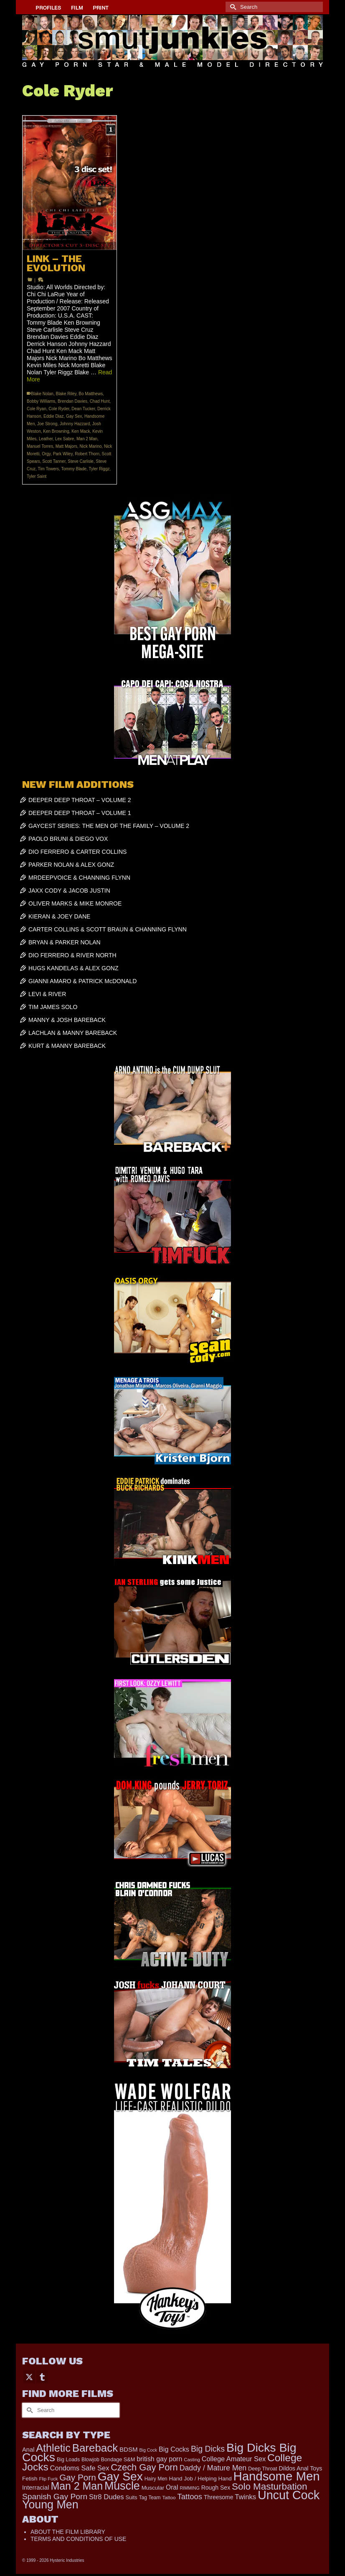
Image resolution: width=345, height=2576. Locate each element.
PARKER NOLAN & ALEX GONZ (71, 864)
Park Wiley (63, 454)
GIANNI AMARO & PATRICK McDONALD (82, 981)
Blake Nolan (42, 393)
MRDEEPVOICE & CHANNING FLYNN (79, 877)
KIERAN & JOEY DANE (59, 916)
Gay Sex (74, 416)
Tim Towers (48, 469)
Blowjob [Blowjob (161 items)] (90, 2459)
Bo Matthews (91, 393)
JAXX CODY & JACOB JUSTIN (69, 890)
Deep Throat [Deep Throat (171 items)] (262, 2469)
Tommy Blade (73, 469)
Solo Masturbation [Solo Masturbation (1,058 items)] (269, 2486)
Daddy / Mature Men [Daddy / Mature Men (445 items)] (213, 2468)
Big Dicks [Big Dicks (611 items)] (208, 2448)
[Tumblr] (42, 2376)
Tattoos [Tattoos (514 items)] (190, 2496)
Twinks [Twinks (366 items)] (245, 2497)
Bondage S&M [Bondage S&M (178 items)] (118, 2459)
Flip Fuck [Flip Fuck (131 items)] (48, 2478)
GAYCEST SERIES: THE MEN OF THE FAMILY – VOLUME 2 (108, 826)
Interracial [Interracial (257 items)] (35, 2487)
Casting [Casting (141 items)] (192, 2459)
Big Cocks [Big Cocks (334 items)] (174, 2449)
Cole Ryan (36, 408)
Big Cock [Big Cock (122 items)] (148, 2449)
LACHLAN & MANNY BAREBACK (72, 1032)
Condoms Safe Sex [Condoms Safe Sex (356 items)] (79, 2468)
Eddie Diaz (53, 416)
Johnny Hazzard (75, 423)
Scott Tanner (53, 461)
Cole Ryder (58, 408)
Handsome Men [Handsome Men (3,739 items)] (276, 2476)
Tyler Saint (36, 476)
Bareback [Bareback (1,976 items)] (95, 2448)
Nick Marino (91, 446)
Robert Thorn (87, 454)
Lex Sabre (64, 438)
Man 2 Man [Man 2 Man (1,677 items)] (77, 2486)
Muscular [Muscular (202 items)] (153, 2488)
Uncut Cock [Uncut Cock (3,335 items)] (289, 2495)
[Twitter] (29, 2376)
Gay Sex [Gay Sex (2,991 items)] (120, 2476)
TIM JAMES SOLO (52, 1007)
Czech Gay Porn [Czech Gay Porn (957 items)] (144, 2467)
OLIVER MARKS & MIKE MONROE (75, 903)
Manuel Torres (40, 446)
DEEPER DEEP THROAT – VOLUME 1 (79, 813)
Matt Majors (66, 446)
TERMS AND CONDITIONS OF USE (78, 2539)
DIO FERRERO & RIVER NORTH (72, 955)
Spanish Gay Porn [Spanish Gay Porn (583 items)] (54, 2496)
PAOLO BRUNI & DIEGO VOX (68, 838)
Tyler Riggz (99, 469)
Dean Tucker (83, 408)
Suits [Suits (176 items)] (131, 2497)
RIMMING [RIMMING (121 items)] (189, 2487)
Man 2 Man (86, 438)
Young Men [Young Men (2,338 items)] (50, 2504)
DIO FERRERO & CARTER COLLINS (77, 851)
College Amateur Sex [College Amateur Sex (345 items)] (234, 2458)
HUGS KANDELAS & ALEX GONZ (73, 968)
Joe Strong (47, 423)
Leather (46, 438)
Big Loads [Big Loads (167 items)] (68, 2459)
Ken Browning (56, 431)
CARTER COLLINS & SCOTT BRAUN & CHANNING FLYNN (107, 929)
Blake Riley (66, 393)
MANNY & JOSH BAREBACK (67, 1020)
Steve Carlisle (81, 461)
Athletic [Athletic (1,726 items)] (53, 2448)
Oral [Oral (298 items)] (172, 2487)
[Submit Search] (232, 7)
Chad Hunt (100, 401)
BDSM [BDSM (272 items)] (128, 2449)
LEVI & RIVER (47, 994)
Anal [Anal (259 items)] (28, 2449)
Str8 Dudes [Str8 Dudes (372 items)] (106, 2497)
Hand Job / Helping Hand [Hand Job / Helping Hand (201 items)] (200, 2478)
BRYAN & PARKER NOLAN (64, 942)
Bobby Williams (41, 401)
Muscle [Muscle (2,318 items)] (122, 2486)
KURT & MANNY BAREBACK (67, 1045)
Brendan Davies (72, 401)
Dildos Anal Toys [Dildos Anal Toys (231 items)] (300, 2468)
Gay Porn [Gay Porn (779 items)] (77, 2477)
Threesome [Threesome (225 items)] (218, 2497)
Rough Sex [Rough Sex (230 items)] (216, 2487)
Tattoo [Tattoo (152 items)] (169, 2497)
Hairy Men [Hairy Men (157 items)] (156, 2479)
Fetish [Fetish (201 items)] (30, 2478)
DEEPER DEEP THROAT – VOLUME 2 (79, 800)
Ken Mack (80, 431)
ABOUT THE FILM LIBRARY (67, 2531)
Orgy (46, 454)
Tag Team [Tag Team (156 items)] (150, 2497)
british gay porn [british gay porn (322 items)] (159, 2458)
